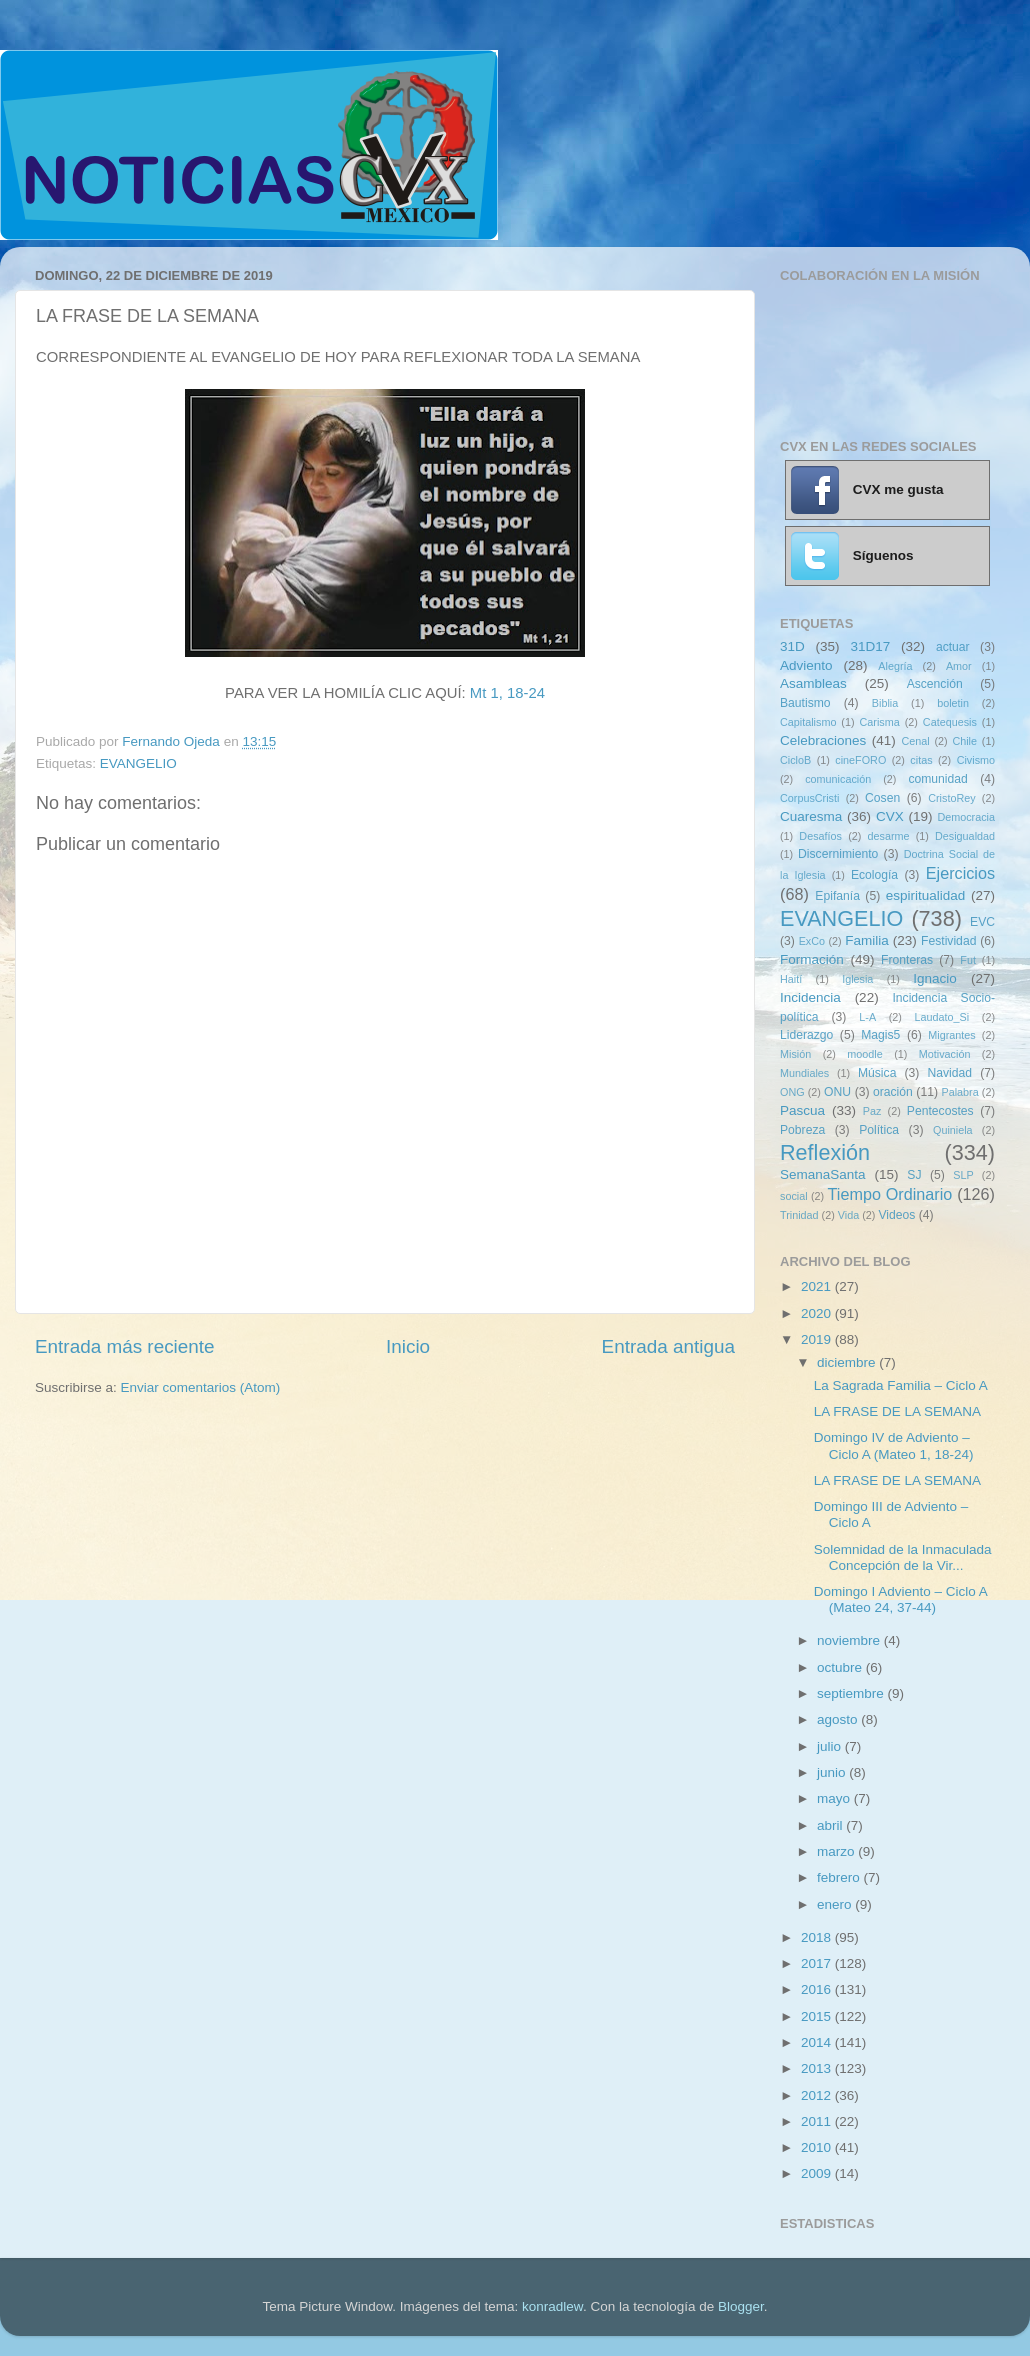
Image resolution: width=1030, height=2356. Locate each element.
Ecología (874, 875)
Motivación (945, 1054)
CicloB (795, 760)
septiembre (852, 1693)
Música (877, 1073)
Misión (795, 1054)
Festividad (948, 941)
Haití (791, 979)
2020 (818, 1313)
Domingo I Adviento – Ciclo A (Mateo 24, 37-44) (900, 1599)
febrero (840, 1877)
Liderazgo (806, 1035)
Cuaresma (811, 816)
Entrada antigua (668, 1346)
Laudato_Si (942, 1017)
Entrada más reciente (125, 1346)
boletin (953, 703)
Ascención (935, 684)
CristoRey (951, 798)
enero (836, 1904)
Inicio (408, 1346)
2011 (818, 2121)
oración (893, 1092)
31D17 (870, 646)
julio (831, 1746)
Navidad (949, 1073)
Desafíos (820, 836)
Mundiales (804, 1073)
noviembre (850, 1640)
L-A (867, 1017)
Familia (867, 940)
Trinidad (799, 1215)
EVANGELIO (138, 763)
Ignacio (935, 978)
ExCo (812, 941)
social (794, 1196)
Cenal (915, 741)
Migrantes (951, 1035)
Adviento (806, 665)
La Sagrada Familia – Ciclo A (901, 1385)
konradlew (552, 2306)
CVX (890, 816)
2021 (818, 1286)
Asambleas (813, 683)
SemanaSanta (823, 1174)
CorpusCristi (809, 798)
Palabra (959, 1092)
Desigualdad (965, 836)
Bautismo (805, 703)
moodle (864, 1054)
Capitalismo (808, 722)
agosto (839, 1719)
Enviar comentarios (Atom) (201, 1387)
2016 (818, 1989)
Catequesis (950, 722)
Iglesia (857, 979)
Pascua (802, 1110)
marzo (837, 1851)
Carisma (880, 722)
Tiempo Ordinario (890, 1194)
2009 (818, 2173)
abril (831, 1825)
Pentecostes (940, 1111)
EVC (982, 922)
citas (921, 760)
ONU (837, 1092)
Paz (872, 1111)
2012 (818, 2095)
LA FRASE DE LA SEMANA (897, 1411)
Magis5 (880, 1035)
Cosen (882, 798)
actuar (953, 647)
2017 (818, 1963)
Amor (959, 666)
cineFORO (860, 760)
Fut (968, 960)
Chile (964, 741)
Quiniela (953, 1130)
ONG (792, 1092)
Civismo (976, 760)
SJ (914, 1175)
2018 (818, 1937)
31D (792, 646)
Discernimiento (838, 854)
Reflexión (825, 1152)
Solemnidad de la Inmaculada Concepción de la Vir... (903, 1557)
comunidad (937, 779)
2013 (818, 2068)
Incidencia (810, 997)
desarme (888, 836)
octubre (841, 1667)
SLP (963, 1175)
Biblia (885, 703)
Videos (896, 1215)
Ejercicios (960, 873)
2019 (818, 1339)
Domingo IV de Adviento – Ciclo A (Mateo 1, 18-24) (894, 1445)
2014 (818, 2042)
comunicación (838, 779)
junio (833, 1772)
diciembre (848, 1362)
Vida (848, 1215)
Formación (812, 959)
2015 (818, 2016)
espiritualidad (926, 895)
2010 (818, 2147)
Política (879, 1130)
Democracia (966, 817)
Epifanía (837, 896)
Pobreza (802, 1130)
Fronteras (907, 960)
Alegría (895, 666)
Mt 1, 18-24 (507, 693)
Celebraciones (823, 740)
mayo (835, 1798)
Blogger (741, 2306)
